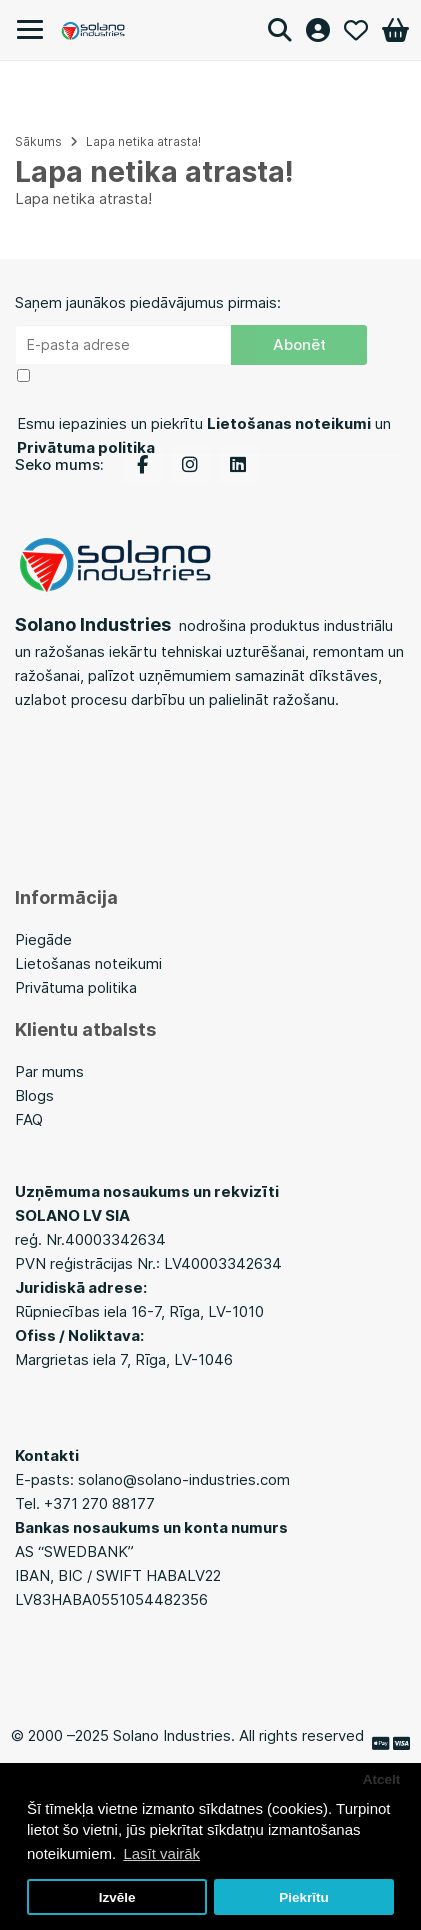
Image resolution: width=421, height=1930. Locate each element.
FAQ (29, 1119)
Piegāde (43, 939)
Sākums (38, 141)
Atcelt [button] (382, 1779)
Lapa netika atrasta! (143, 141)
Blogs (36, 1095)
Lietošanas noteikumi (88, 963)
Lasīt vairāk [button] (161, 1853)
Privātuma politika (76, 987)
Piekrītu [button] (304, 1897)
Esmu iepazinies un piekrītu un (204, 435)
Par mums (49, 1071)
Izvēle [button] (117, 1897)
